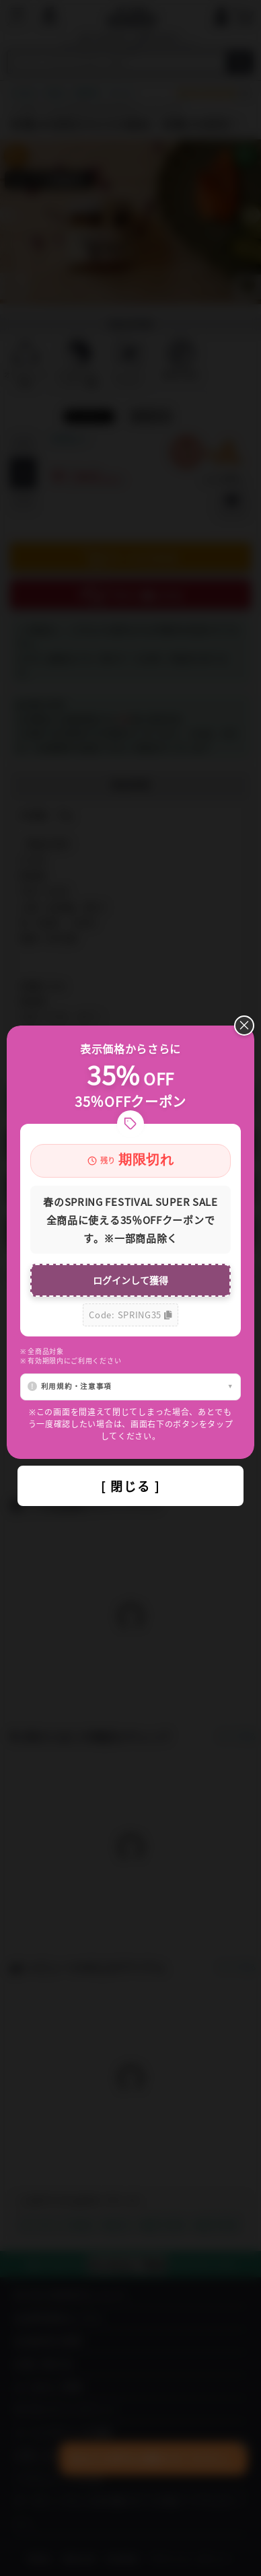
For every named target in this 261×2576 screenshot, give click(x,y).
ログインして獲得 (130, 1280)
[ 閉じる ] (130, 1486)
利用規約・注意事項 (76, 1386)
